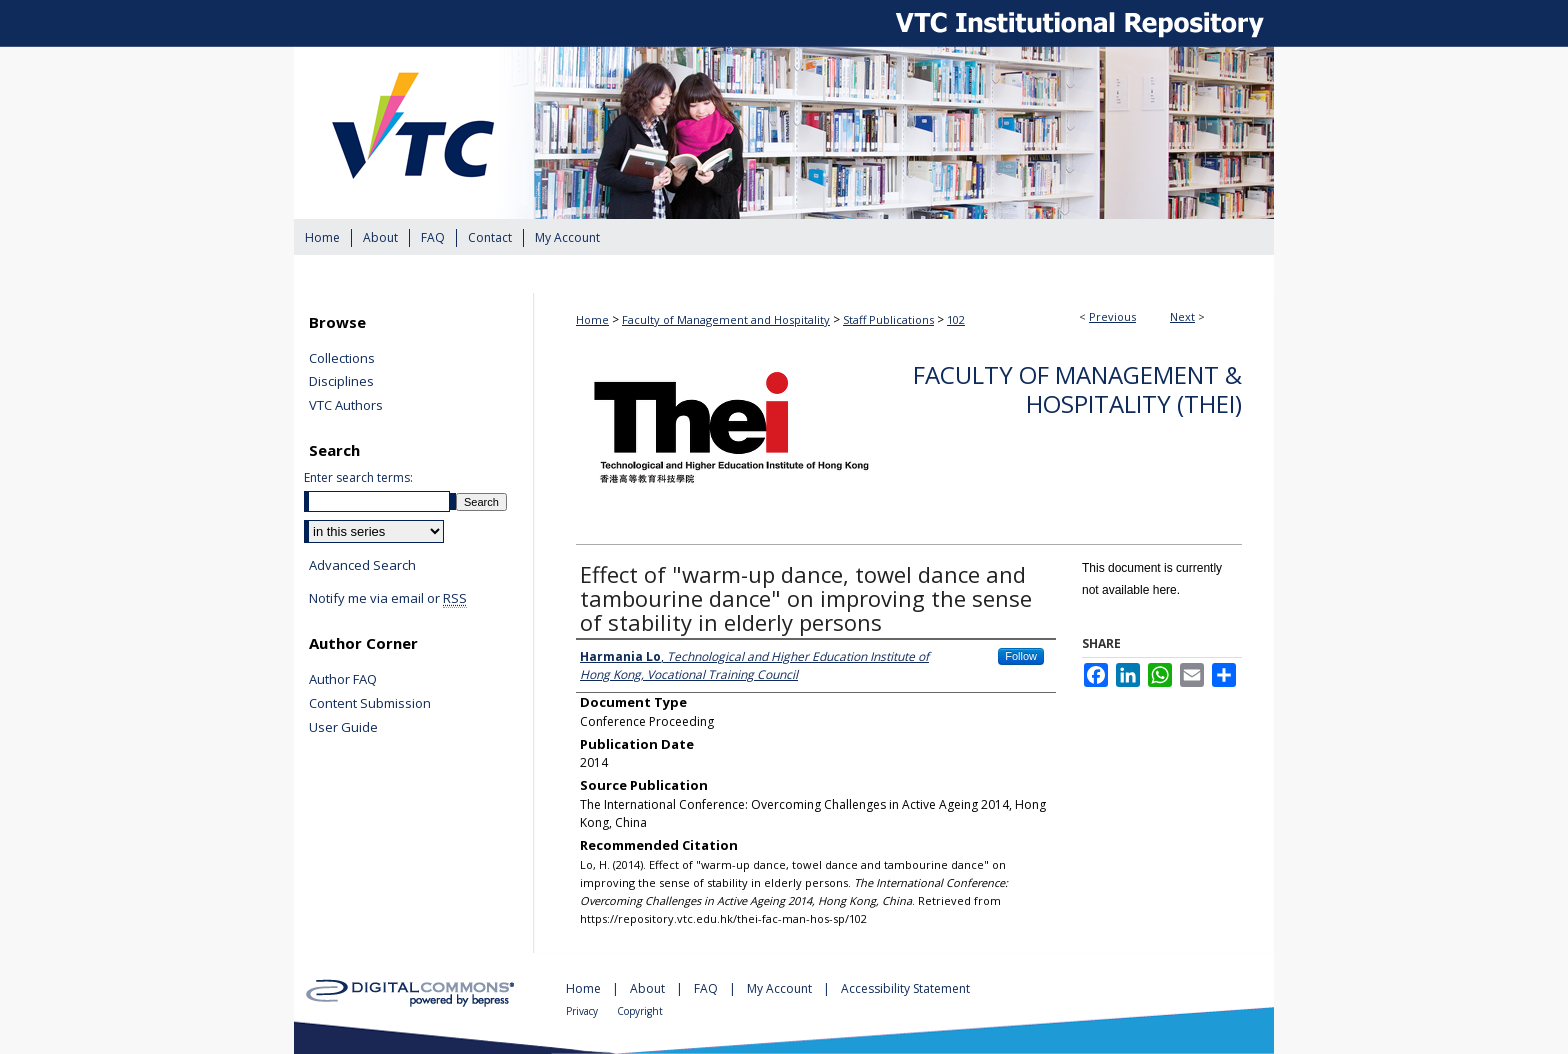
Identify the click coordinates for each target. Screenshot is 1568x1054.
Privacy (583, 1011)
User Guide (343, 728)
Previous (1112, 316)
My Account (781, 988)
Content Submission (370, 704)
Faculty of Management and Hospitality (726, 319)
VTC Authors (346, 406)
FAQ (707, 988)
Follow (1021, 656)
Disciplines (341, 382)
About (649, 988)
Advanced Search (362, 565)
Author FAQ (343, 680)
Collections (342, 359)
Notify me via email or (388, 599)
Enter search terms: (358, 477)
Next (1182, 316)
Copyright (640, 1011)
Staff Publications (888, 319)
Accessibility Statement (905, 988)
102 (956, 319)
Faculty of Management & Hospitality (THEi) (1077, 389)
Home (592, 319)
